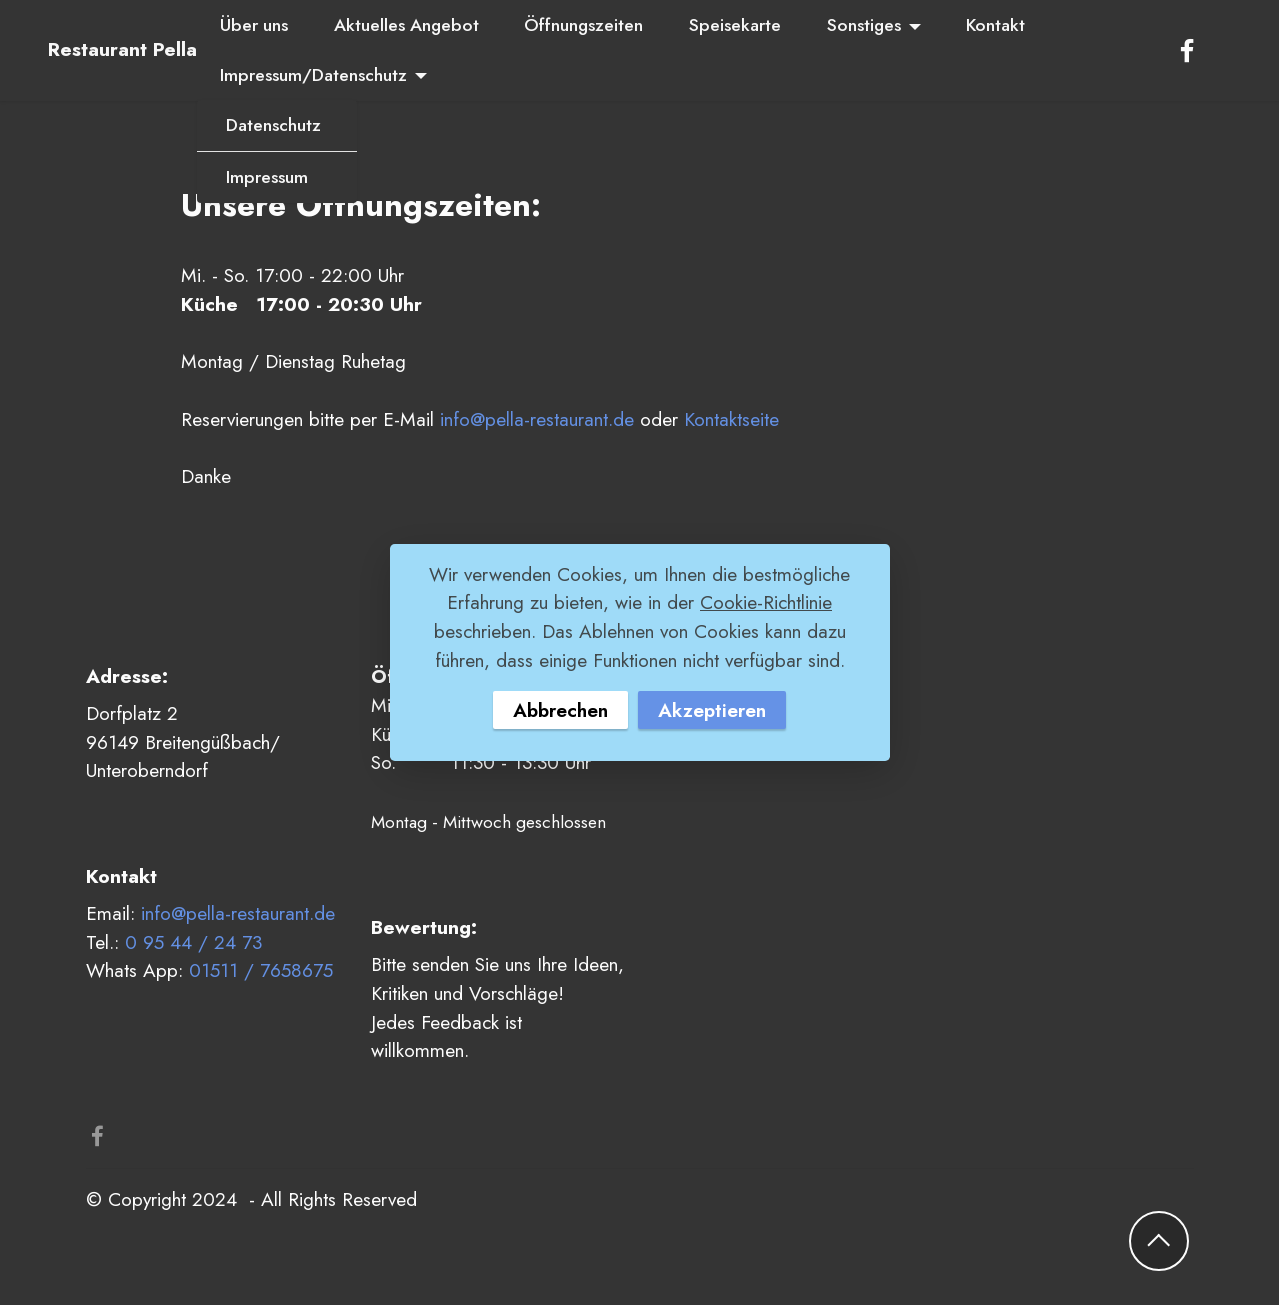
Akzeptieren (712, 710)
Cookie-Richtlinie (766, 602)
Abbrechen (560, 710)
